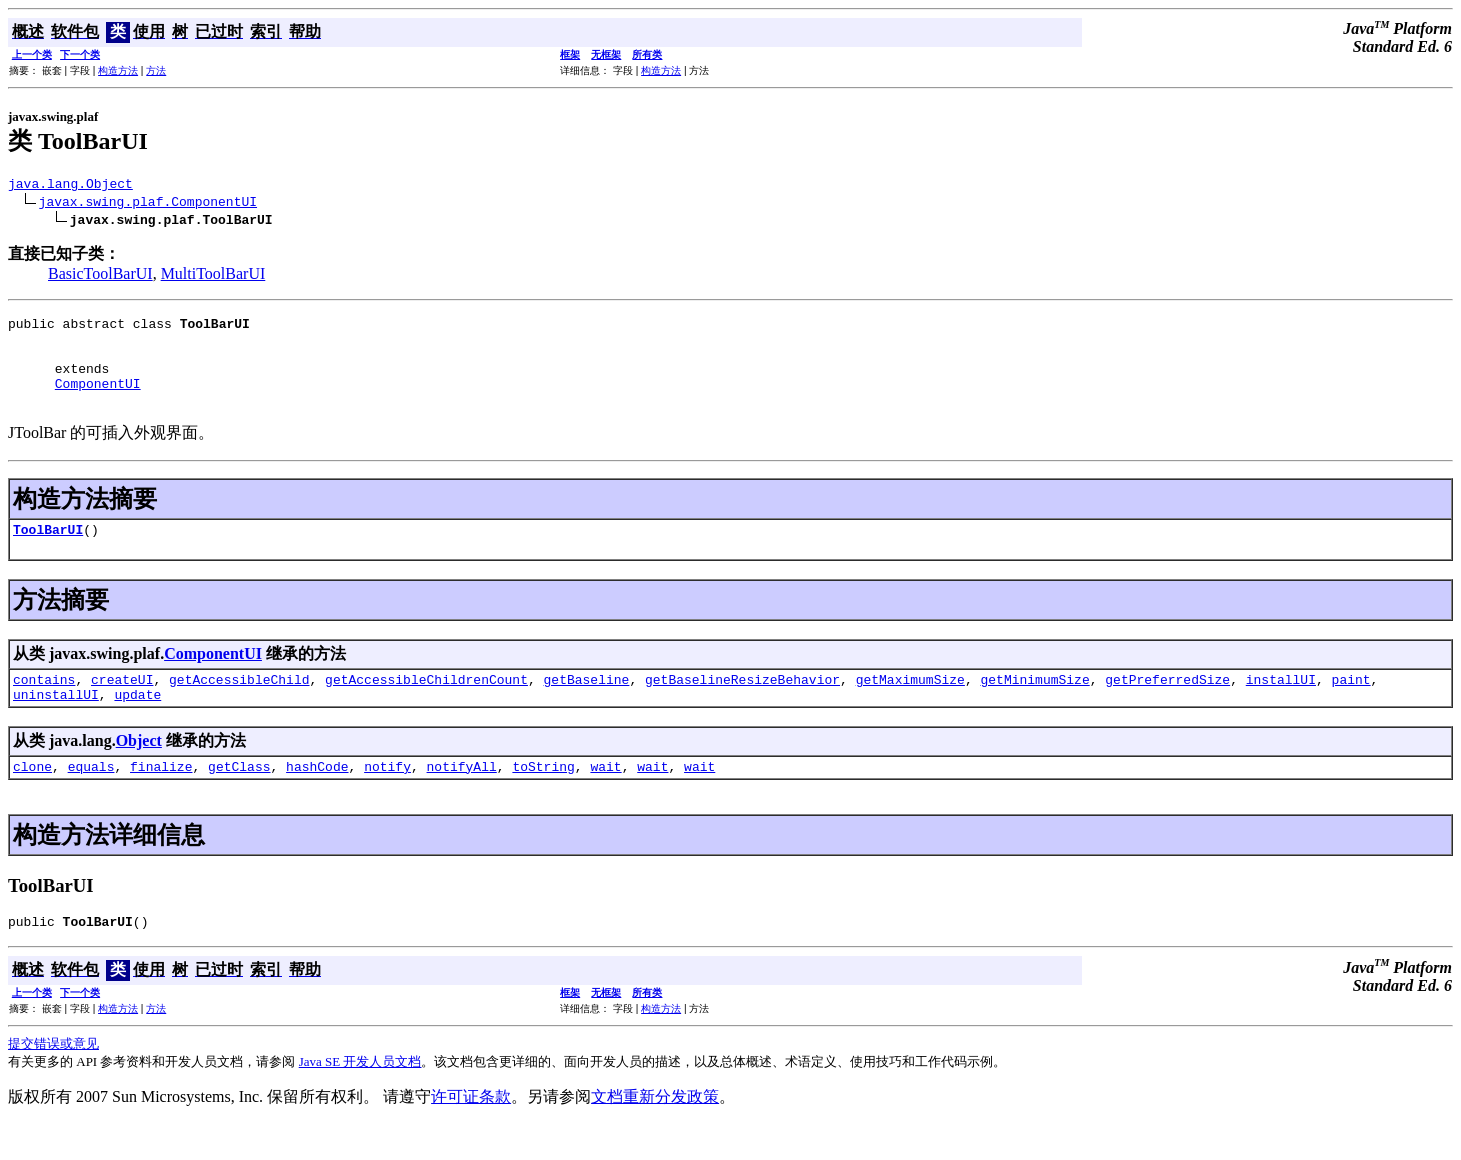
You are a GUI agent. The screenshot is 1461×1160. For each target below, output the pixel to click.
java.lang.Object (70, 186)
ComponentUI (98, 401)
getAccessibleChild (239, 706)
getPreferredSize (1167, 706)
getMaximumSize (910, 706)
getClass (239, 799)
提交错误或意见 (53, 1079)
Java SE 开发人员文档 (360, 1097)
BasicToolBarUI (100, 276)
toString (543, 799)
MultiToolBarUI (213, 276)
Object (139, 770)
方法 (156, 70)
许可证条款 (471, 1132)
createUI (122, 706)
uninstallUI (56, 724)
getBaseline (586, 706)
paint (1350, 706)
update (137, 724)
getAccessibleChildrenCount (426, 706)
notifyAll (462, 799)
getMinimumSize (1034, 706)
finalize (161, 799)
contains (44, 706)
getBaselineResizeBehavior (742, 706)
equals (91, 799)
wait (605, 799)
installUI (1281, 706)
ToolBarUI (48, 553)
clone (32, 799)
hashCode (317, 799)
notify (387, 799)
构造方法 (118, 70)
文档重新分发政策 (655, 1132)
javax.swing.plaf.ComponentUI (148, 204)
